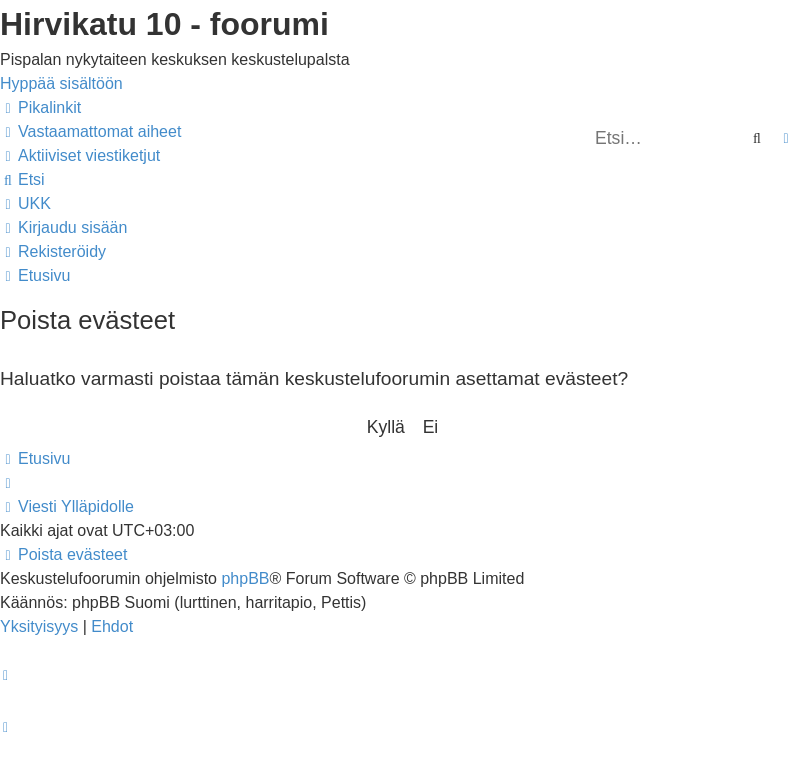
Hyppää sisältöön (61, 83)
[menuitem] (90, 131)
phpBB (245, 578)
